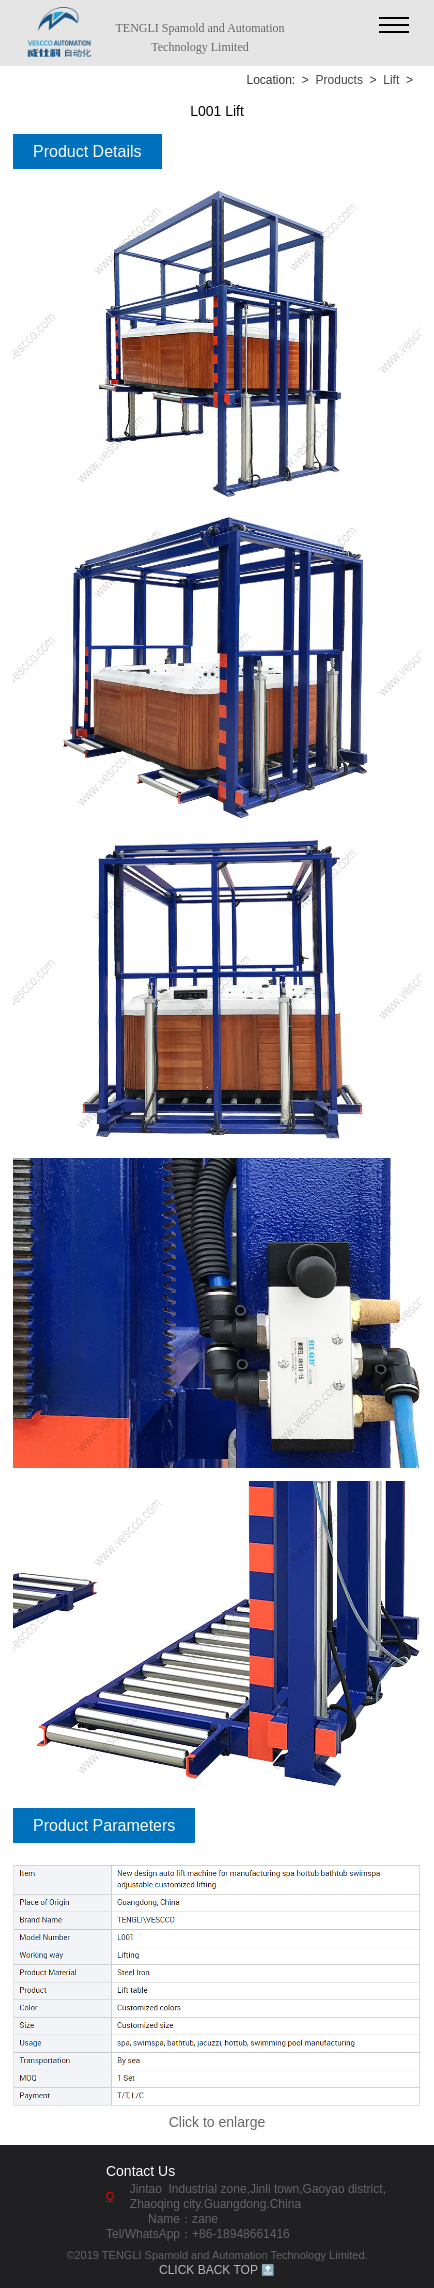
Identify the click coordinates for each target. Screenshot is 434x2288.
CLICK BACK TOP (208, 2270)
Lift (391, 80)
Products (339, 80)
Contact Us (140, 2171)
